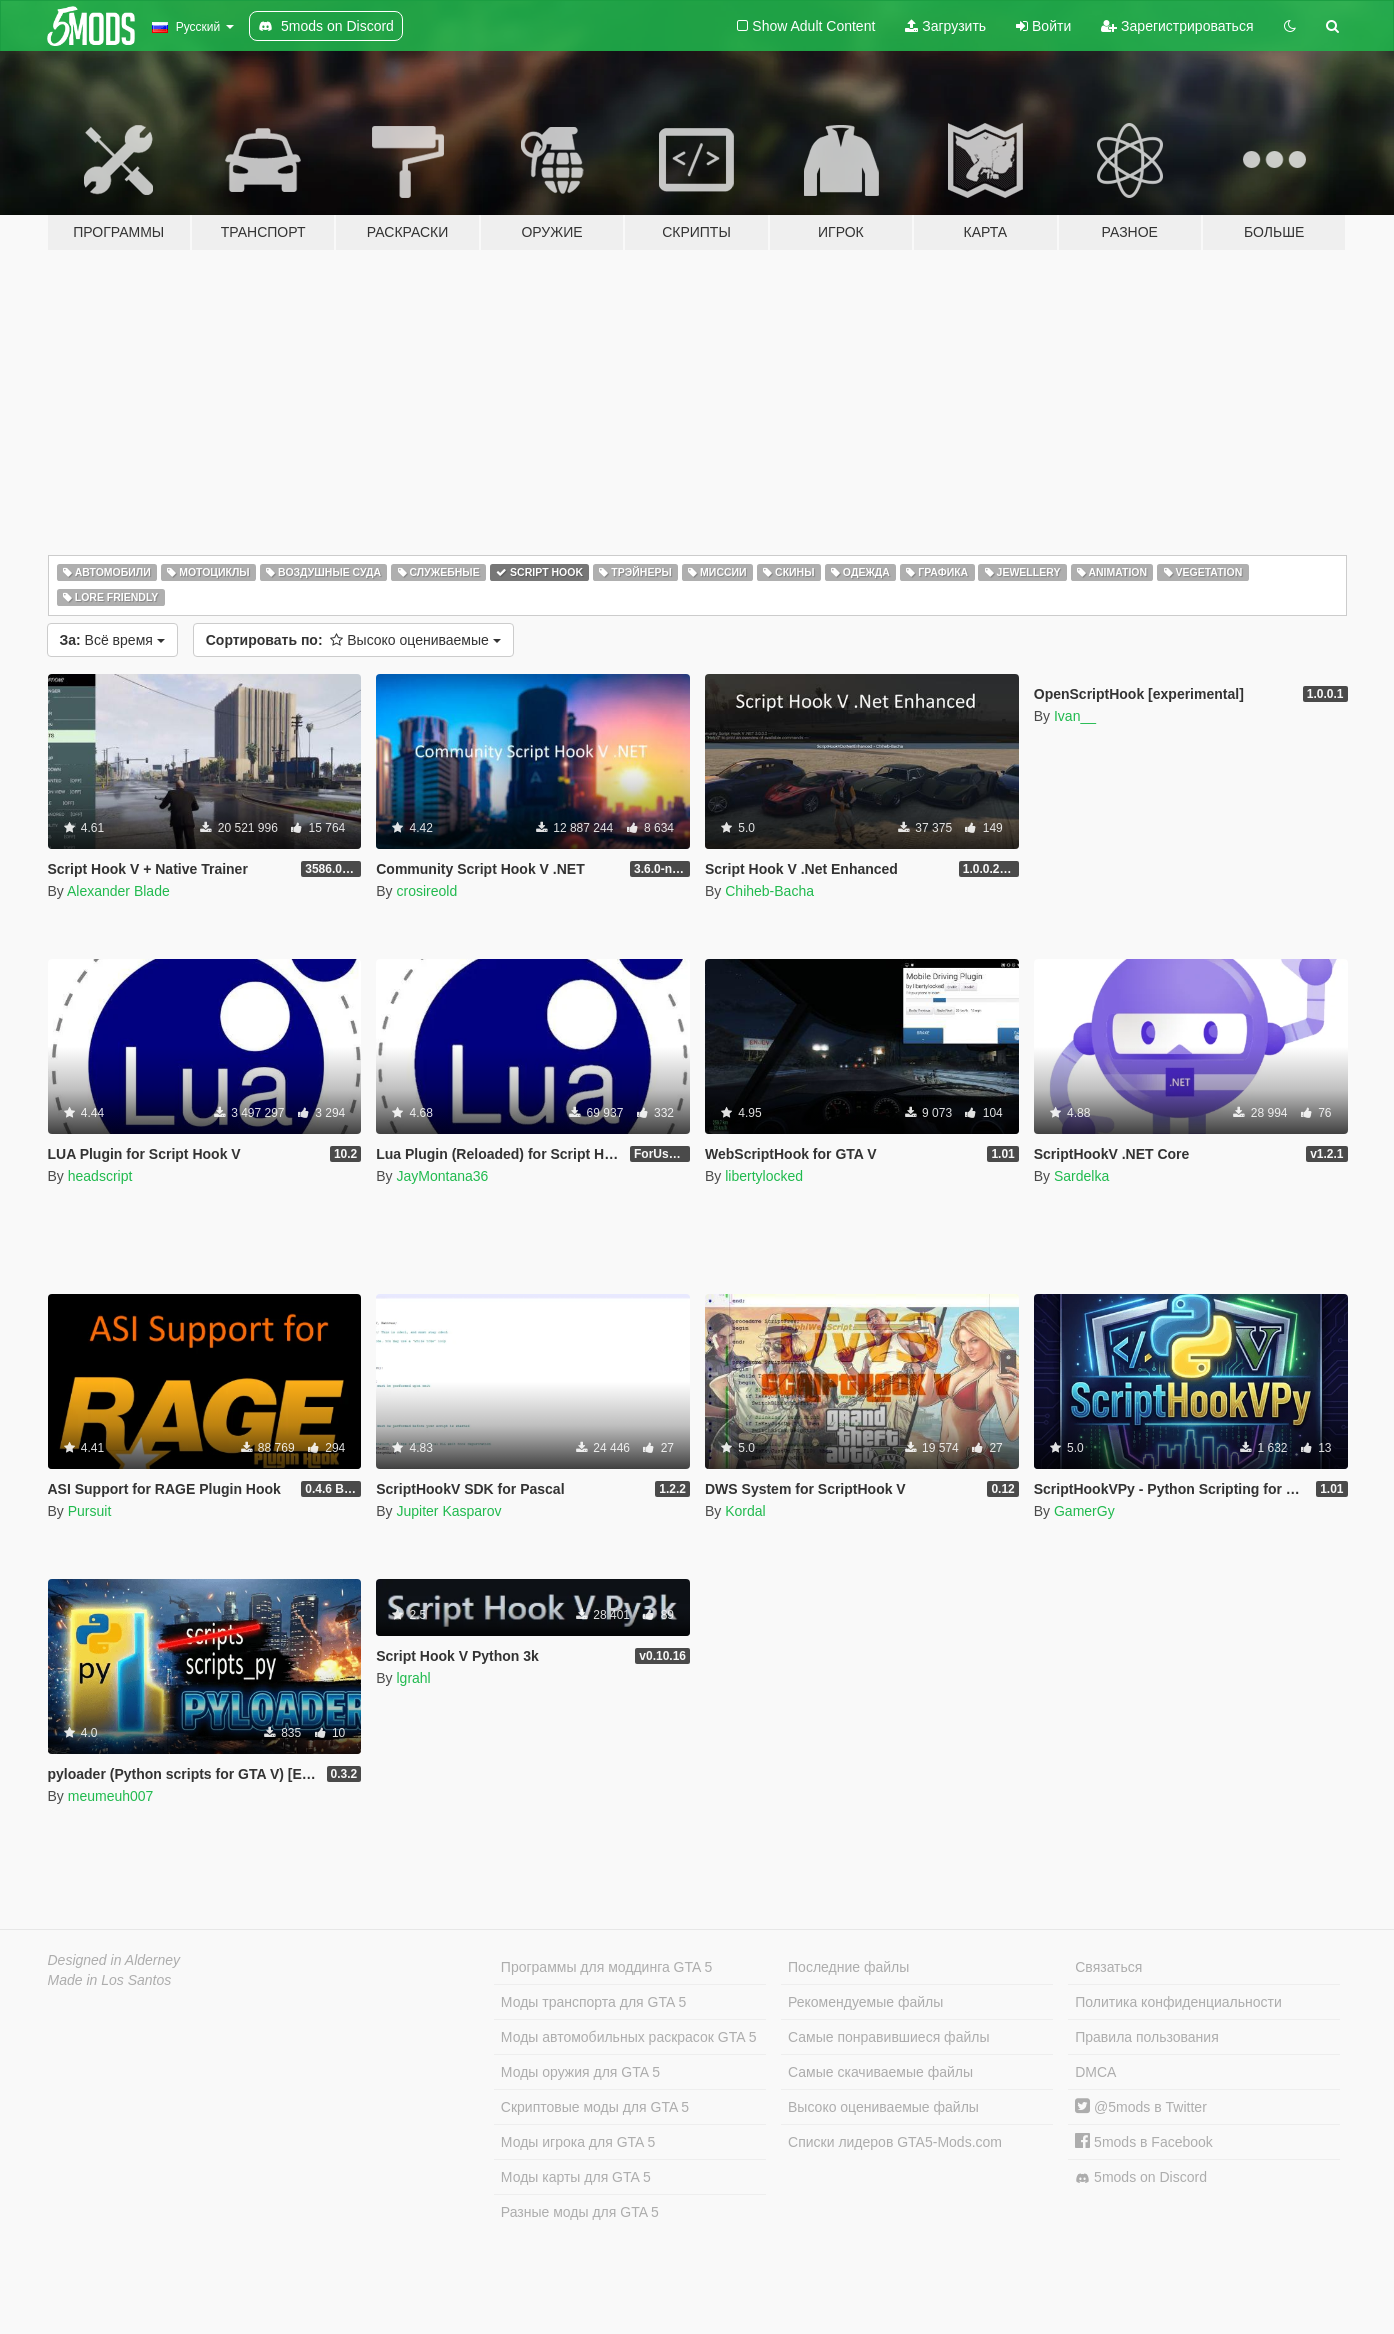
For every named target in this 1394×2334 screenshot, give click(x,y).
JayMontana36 (442, 1176)
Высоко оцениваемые (353, 640)
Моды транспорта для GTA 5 (593, 2002)
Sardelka (1081, 1176)
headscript (100, 1176)
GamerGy (1084, 1511)
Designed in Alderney (114, 1960)
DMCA (1095, 2072)
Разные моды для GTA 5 (580, 2212)
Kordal (745, 1511)
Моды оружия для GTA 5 (580, 2072)
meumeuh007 (111, 1796)
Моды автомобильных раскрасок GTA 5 (629, 2037)
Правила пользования (1147, 2037)
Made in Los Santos (110, 1980)
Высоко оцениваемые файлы (883, 2107)
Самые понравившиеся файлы (888, 2037)
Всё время (112, 640)
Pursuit (90, 1511)
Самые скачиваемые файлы (880, 2072)
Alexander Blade (118, 891)
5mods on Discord (1141, 2177)
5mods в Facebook (1144, 2142)
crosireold (426, 891)
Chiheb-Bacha (769, 891)
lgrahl (413, 1678)
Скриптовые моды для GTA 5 (595, 2107)
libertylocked (764, 1176)
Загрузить (945, 26)
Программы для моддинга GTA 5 (606, 1967)
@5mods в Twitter (1141, 2107)
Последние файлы (848, 1967)
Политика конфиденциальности (1178, 2002)
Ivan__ (1075, 716)
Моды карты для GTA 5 (576, 2177)
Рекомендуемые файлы (865, 2002)
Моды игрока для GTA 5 (578, 2142)
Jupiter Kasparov (448, 1511)
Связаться (1108, 1967)
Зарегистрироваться (1177, 26)
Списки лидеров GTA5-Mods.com (895, 2142)
